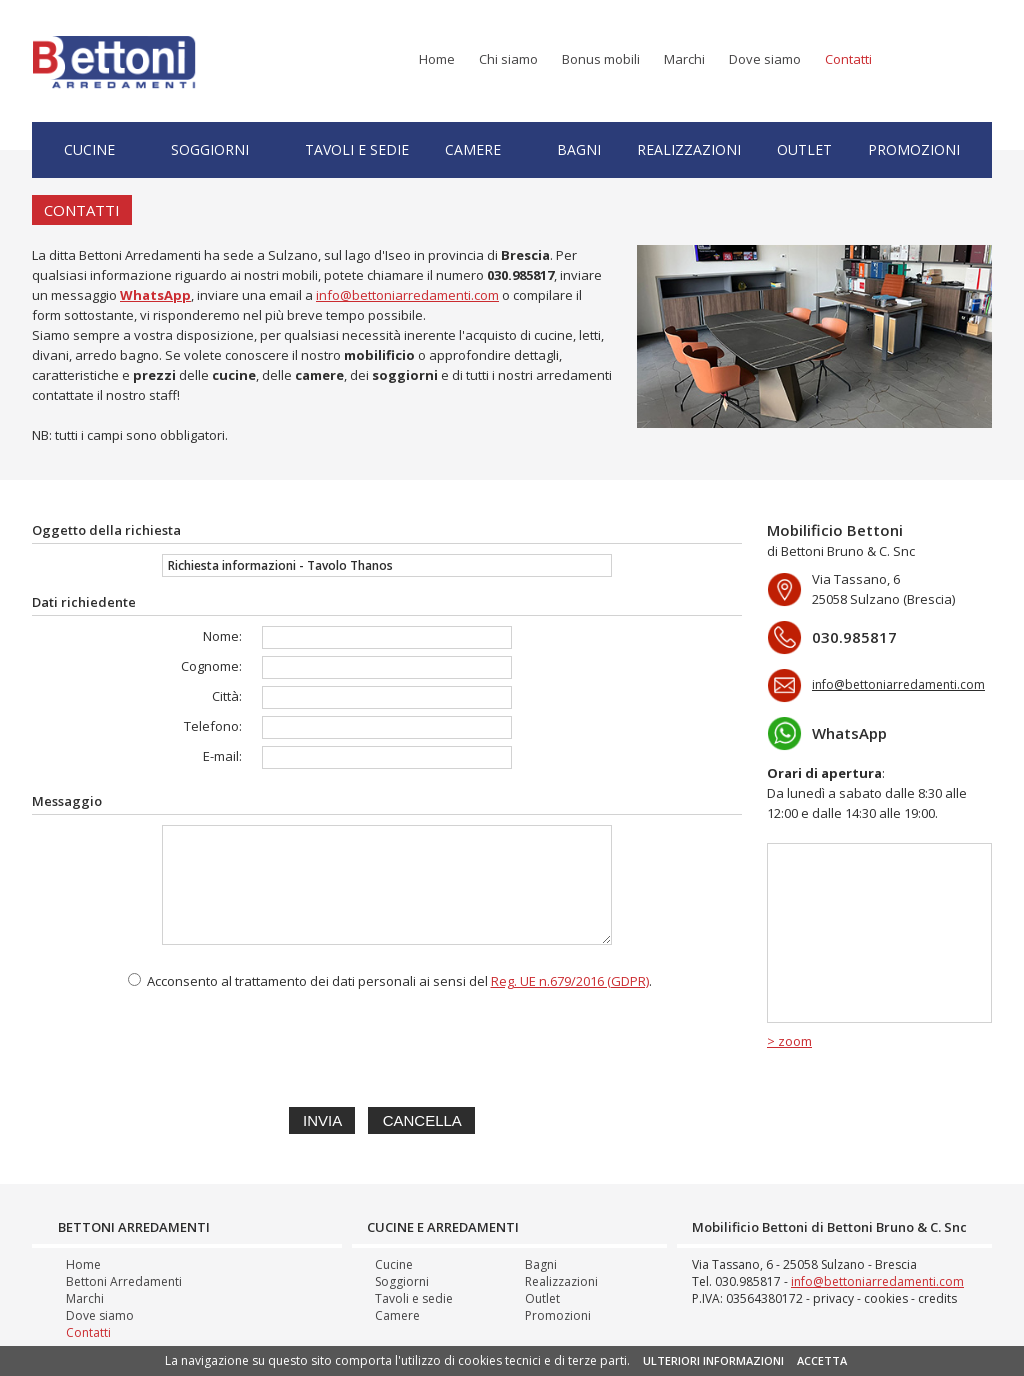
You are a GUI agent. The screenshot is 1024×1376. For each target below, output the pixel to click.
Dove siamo (765, 59)
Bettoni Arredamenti (124, 1281)
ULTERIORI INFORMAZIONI (713, 1360)
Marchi (684, 59)
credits (937, 1298)
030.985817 (520, 275)
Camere (473, 149)
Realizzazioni (689, 149)
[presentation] (387, 1045)
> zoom (789, 1041)
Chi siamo (508, 59)
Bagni (579, 149)
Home (437, 59)
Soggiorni (210, 149)
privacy (833, 1298)
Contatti (848, 59)
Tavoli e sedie (357, 149)
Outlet (804, 149)
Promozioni (914, 149)
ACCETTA (822, 1360)
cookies (886, 1298)
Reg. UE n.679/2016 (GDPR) (570, 981)
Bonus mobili (601, 59)
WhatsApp (849, 733)
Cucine (89, 149)
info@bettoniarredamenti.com (407, 295)
